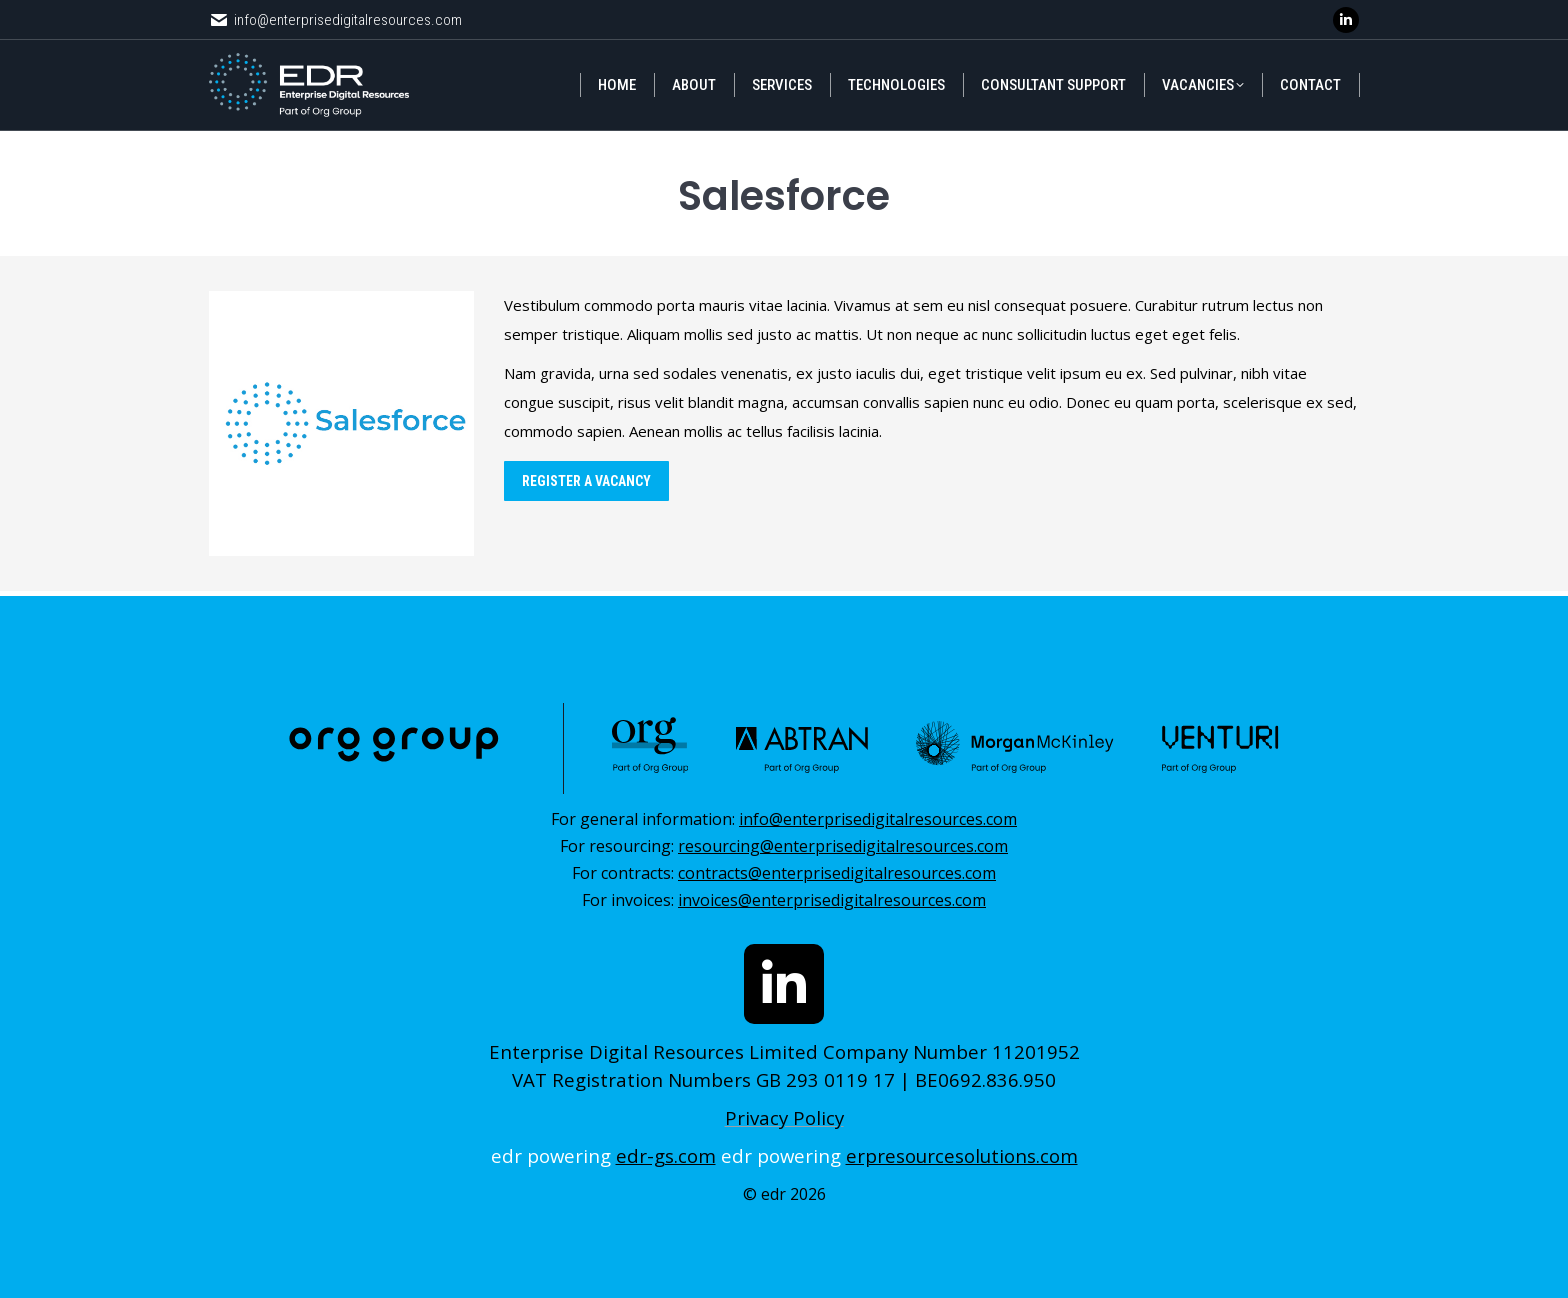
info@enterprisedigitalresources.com (335, 20)
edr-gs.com (666, 1155)
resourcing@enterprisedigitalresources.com (843, 846)
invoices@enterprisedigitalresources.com (832, 900)
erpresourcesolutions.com (962, 1155)
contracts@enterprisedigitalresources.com (837, 873)
